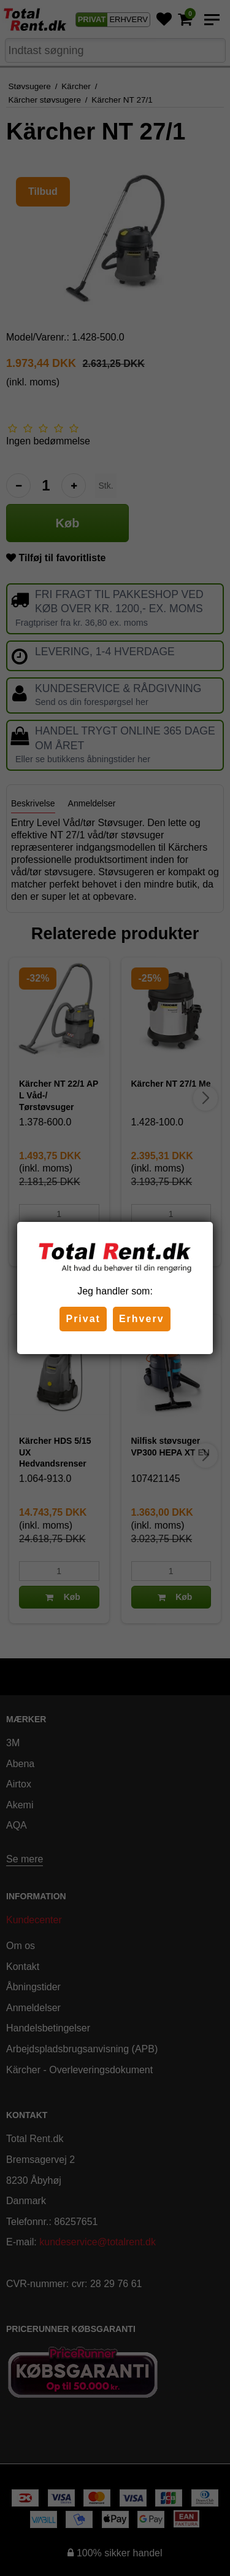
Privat (83, 1319)
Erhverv (141, 1319)
